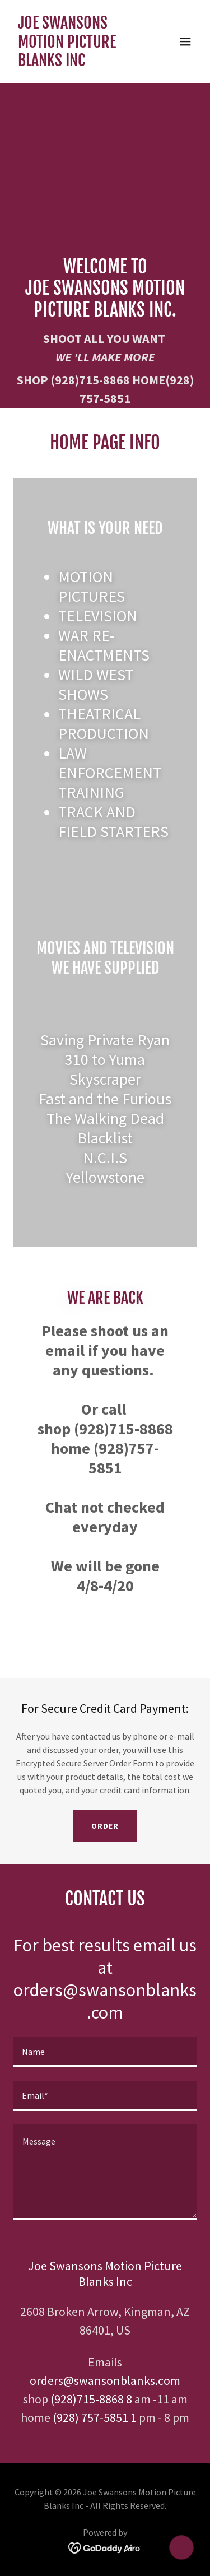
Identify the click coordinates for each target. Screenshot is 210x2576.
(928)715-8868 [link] (90, 380)
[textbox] (105, 2052)
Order (104, 1826)
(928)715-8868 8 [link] (91, 2399)
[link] (77, 62)
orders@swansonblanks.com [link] (105, 2380)
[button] (185, 41)
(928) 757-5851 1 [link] (95, 2417)
